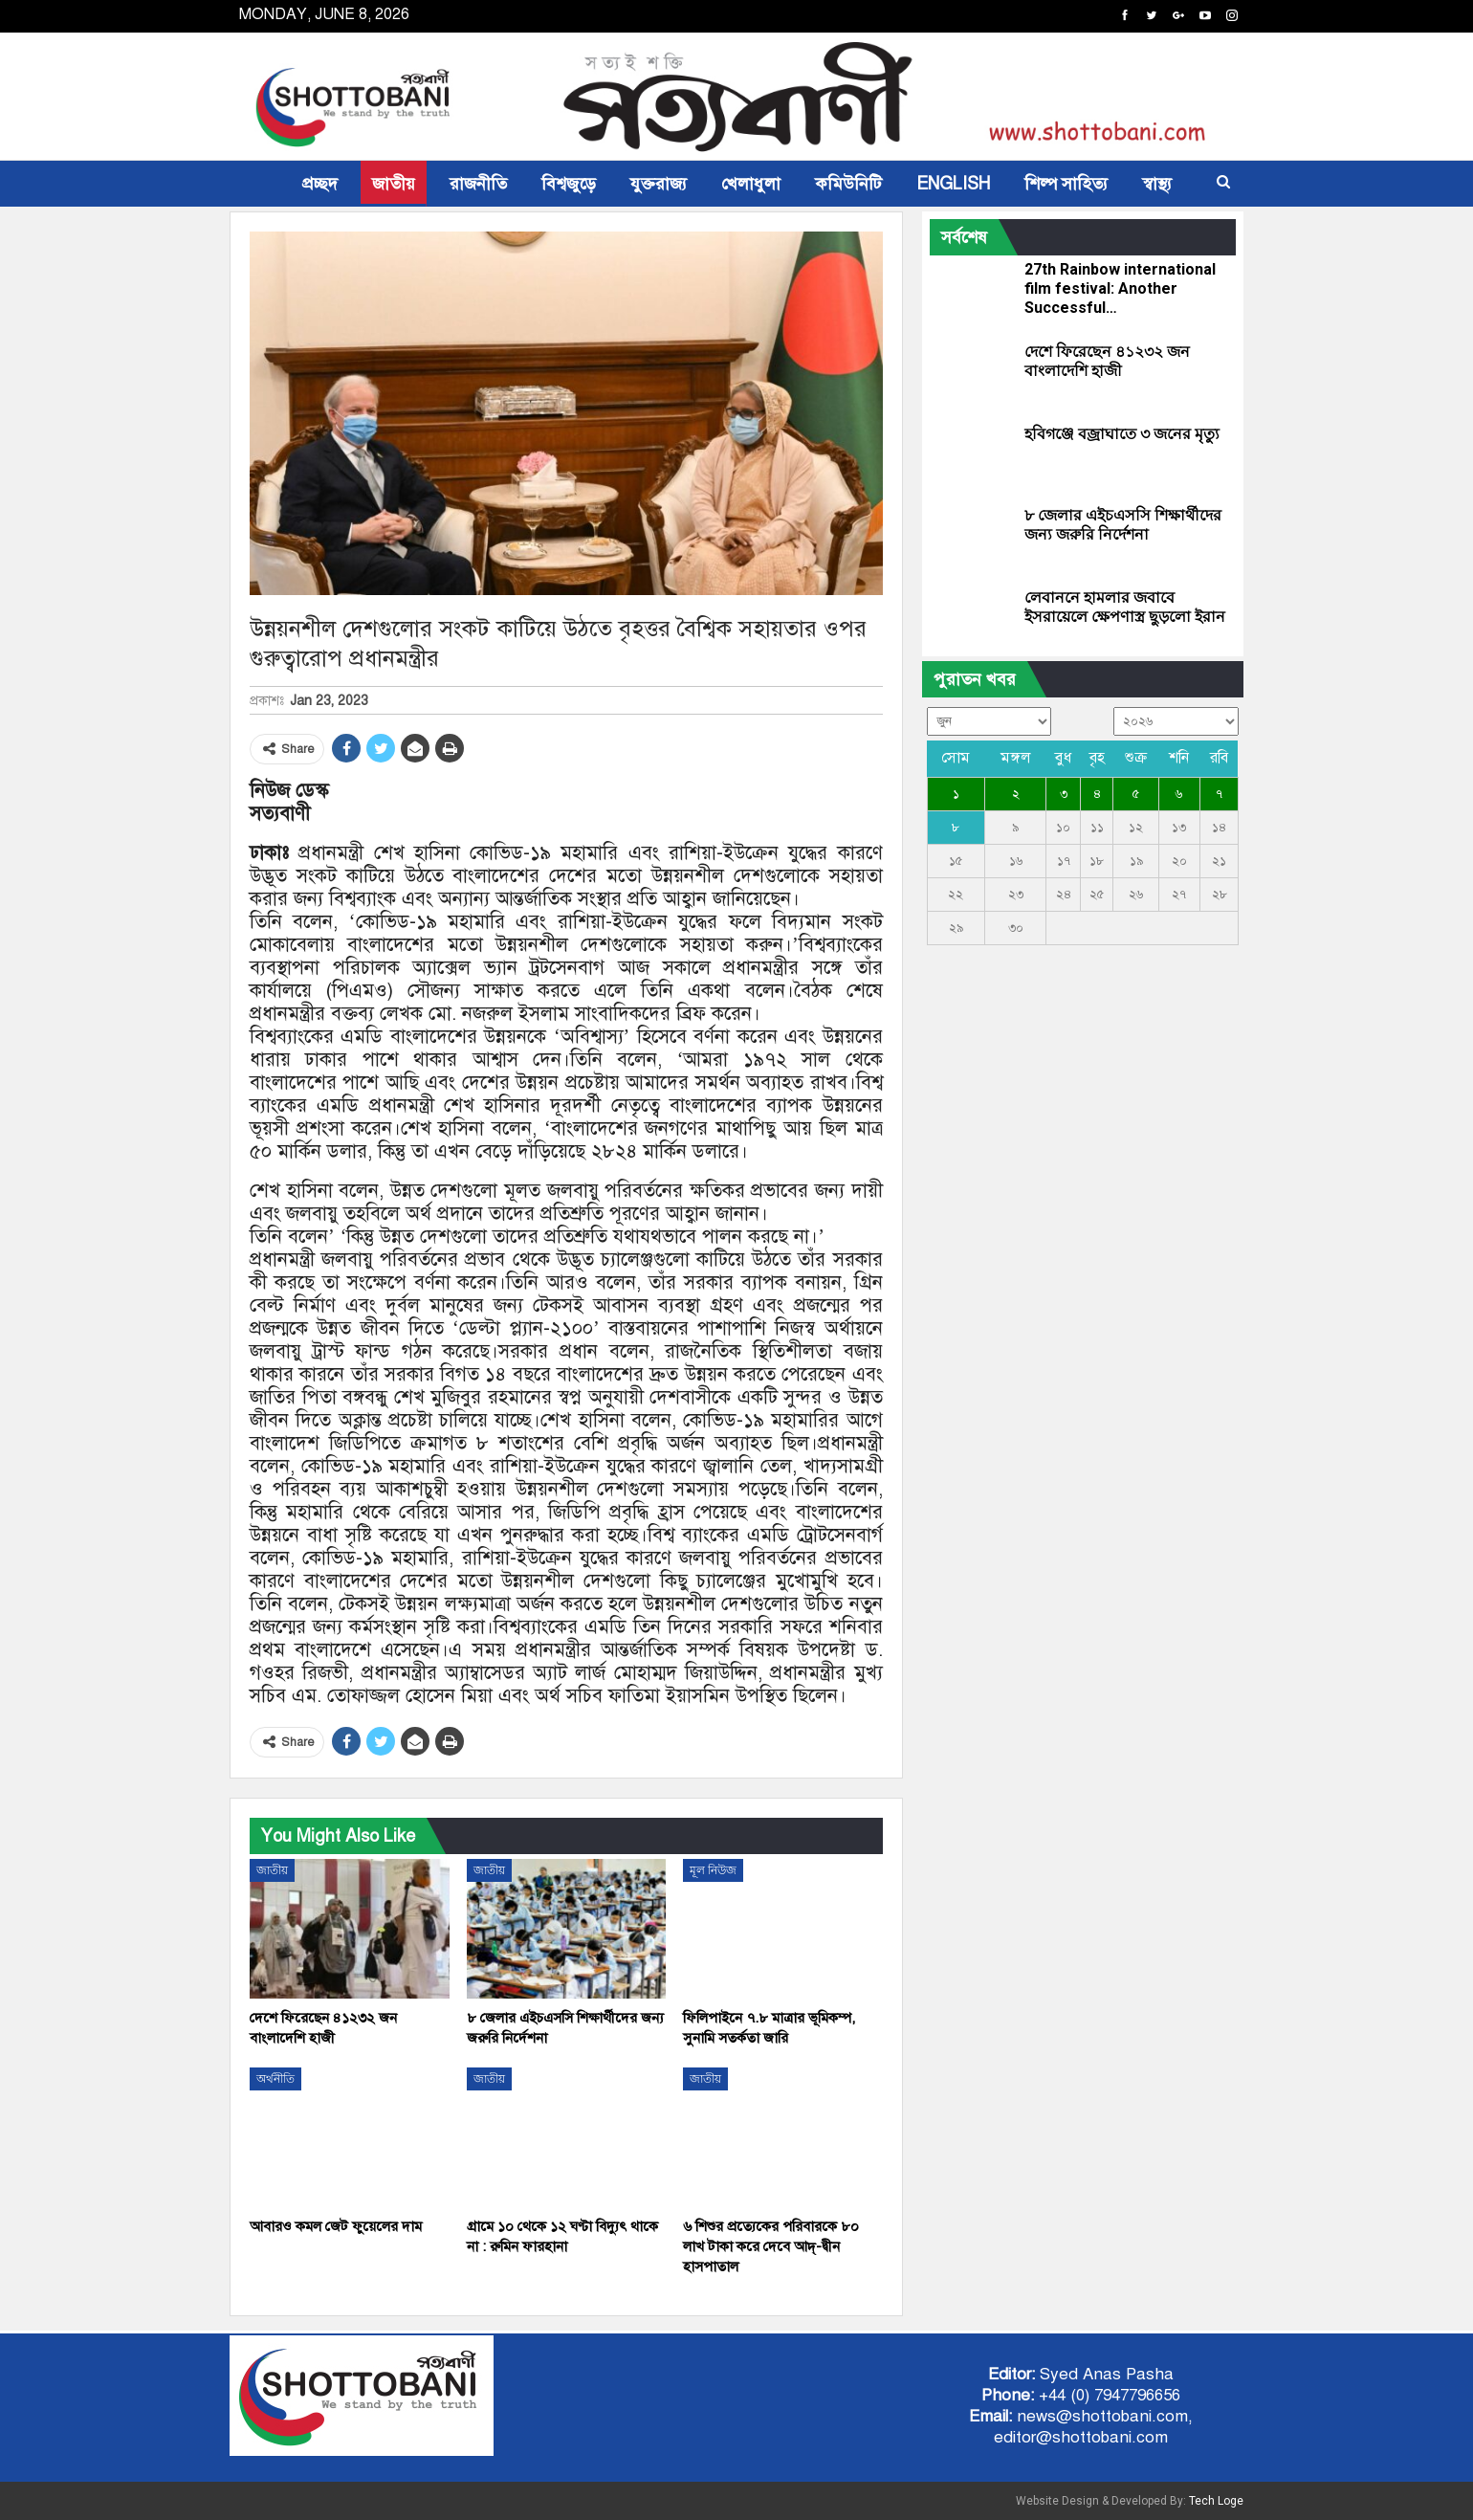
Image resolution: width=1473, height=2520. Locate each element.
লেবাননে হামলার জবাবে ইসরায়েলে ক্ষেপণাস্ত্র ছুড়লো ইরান (1124, 607)
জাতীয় (393, 183)
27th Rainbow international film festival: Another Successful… (1120, 288)
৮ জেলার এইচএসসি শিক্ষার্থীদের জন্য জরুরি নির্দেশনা (1122, 524)
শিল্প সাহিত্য (1066, 183)
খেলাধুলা (750, 183)
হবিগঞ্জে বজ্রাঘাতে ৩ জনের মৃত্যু (1122, 434)
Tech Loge (1216, 2501)
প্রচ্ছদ (320, 183)
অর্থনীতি (275, 2079)
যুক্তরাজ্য (658, 183)
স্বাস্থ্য (1157, 183)
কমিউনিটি (848, 183)
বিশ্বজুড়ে (568, 183)
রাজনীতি (478, 183)
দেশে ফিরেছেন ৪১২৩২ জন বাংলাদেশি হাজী (1107, 361)
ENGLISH (953, 183)
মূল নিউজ (713, 1870)
